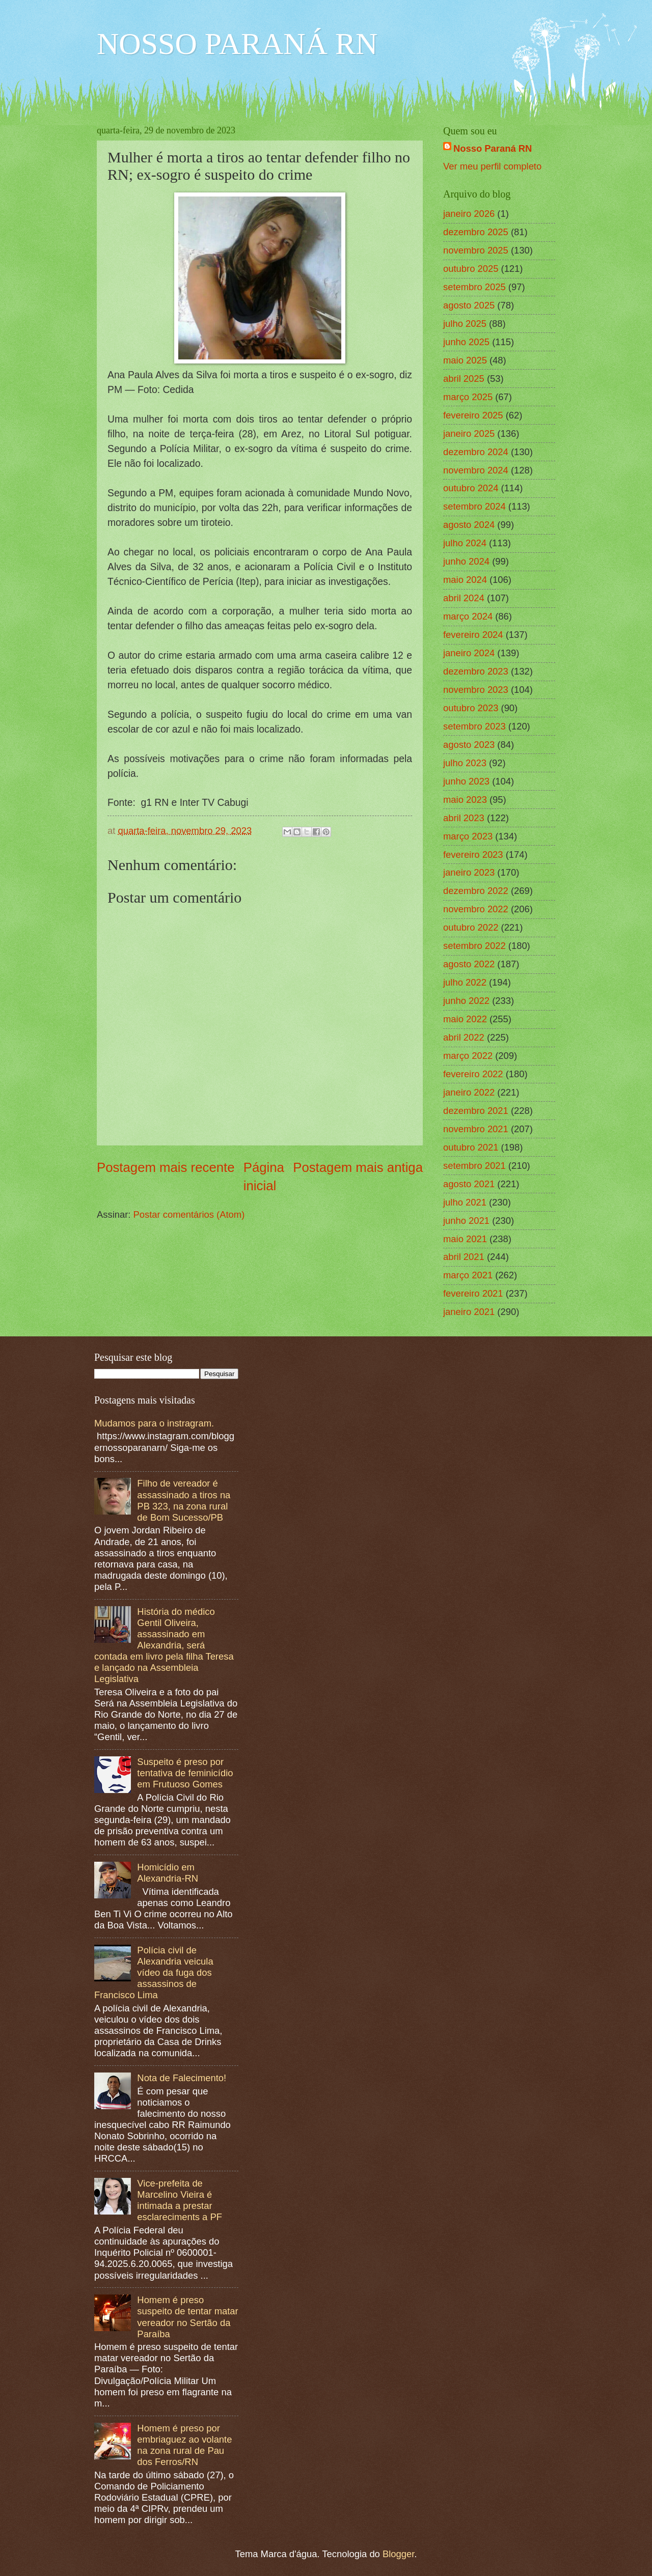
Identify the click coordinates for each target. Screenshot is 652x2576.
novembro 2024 (475, 470)
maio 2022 (465, 1019)
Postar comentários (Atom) (189, 1214)
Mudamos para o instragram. (154, 1423)
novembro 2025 (475, 250)
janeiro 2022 (469, 1092)
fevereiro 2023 (473, 854)
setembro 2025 (474, 287)
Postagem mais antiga (358, 1167)
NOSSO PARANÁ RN (237, 44)
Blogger (398, 2554)
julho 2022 (464, 982)
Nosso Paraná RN (492, 148)
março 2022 (468, 1055)
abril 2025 (463, 378)
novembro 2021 (475, 1129)
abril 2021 (463, 1256)
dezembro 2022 (475, 890)
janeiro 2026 (469, 213)
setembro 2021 (474, 1165)
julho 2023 (464, 763)
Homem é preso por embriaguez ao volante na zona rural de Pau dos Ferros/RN (184, 2445)
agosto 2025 (469, 305)
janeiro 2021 (469, 1311)
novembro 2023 (475, 689)
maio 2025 (465, 360)
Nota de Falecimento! (181, 2078)
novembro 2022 (475, 909)
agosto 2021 (469, 1184)
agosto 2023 (469, 744)
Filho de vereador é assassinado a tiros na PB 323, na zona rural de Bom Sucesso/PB (183, 1500)
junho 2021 (466, 1220)
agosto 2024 (469, 524)
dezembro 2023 (475, 671)
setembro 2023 (474, 726)
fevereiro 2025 (473, 415)
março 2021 (468, 1275)
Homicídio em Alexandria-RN (167, 1873)
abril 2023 (463, 818)
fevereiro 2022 (473, 1074)
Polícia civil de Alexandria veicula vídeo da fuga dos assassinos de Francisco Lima (153, 1972)
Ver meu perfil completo (492, 166)
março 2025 (468, 396)
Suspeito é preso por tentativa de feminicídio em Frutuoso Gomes (185, 1772)
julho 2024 (464, 543)
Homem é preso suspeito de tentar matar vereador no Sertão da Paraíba (187, 2316)
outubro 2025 (470, 268)
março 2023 (468, 836)
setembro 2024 (474, 506)
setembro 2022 (474, 945)
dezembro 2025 (475, 232)
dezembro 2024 (475, 451)
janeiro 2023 (469, 872)
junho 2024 (466, 561)
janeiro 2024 (469, 653)
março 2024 (468, 616)
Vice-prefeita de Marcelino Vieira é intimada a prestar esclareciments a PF (179, 2200)
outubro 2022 (470, 927)
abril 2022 (463, 1037)
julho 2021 (464, 1202)
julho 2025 (464, 323)
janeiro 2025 (469, 433)
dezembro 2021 (475, 1110)
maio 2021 (465, 1239)
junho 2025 (466, 342)
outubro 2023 (470, 708)
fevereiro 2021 (473, 1293)
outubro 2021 (470, 1147)
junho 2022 (466, 1000)
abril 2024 (463, 598)
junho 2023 (466, 781)
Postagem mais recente (166, 1167)
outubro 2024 (470, 488)
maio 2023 (465, 799)
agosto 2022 (469, 964)
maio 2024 (465, 579)
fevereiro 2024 (473, 634)
